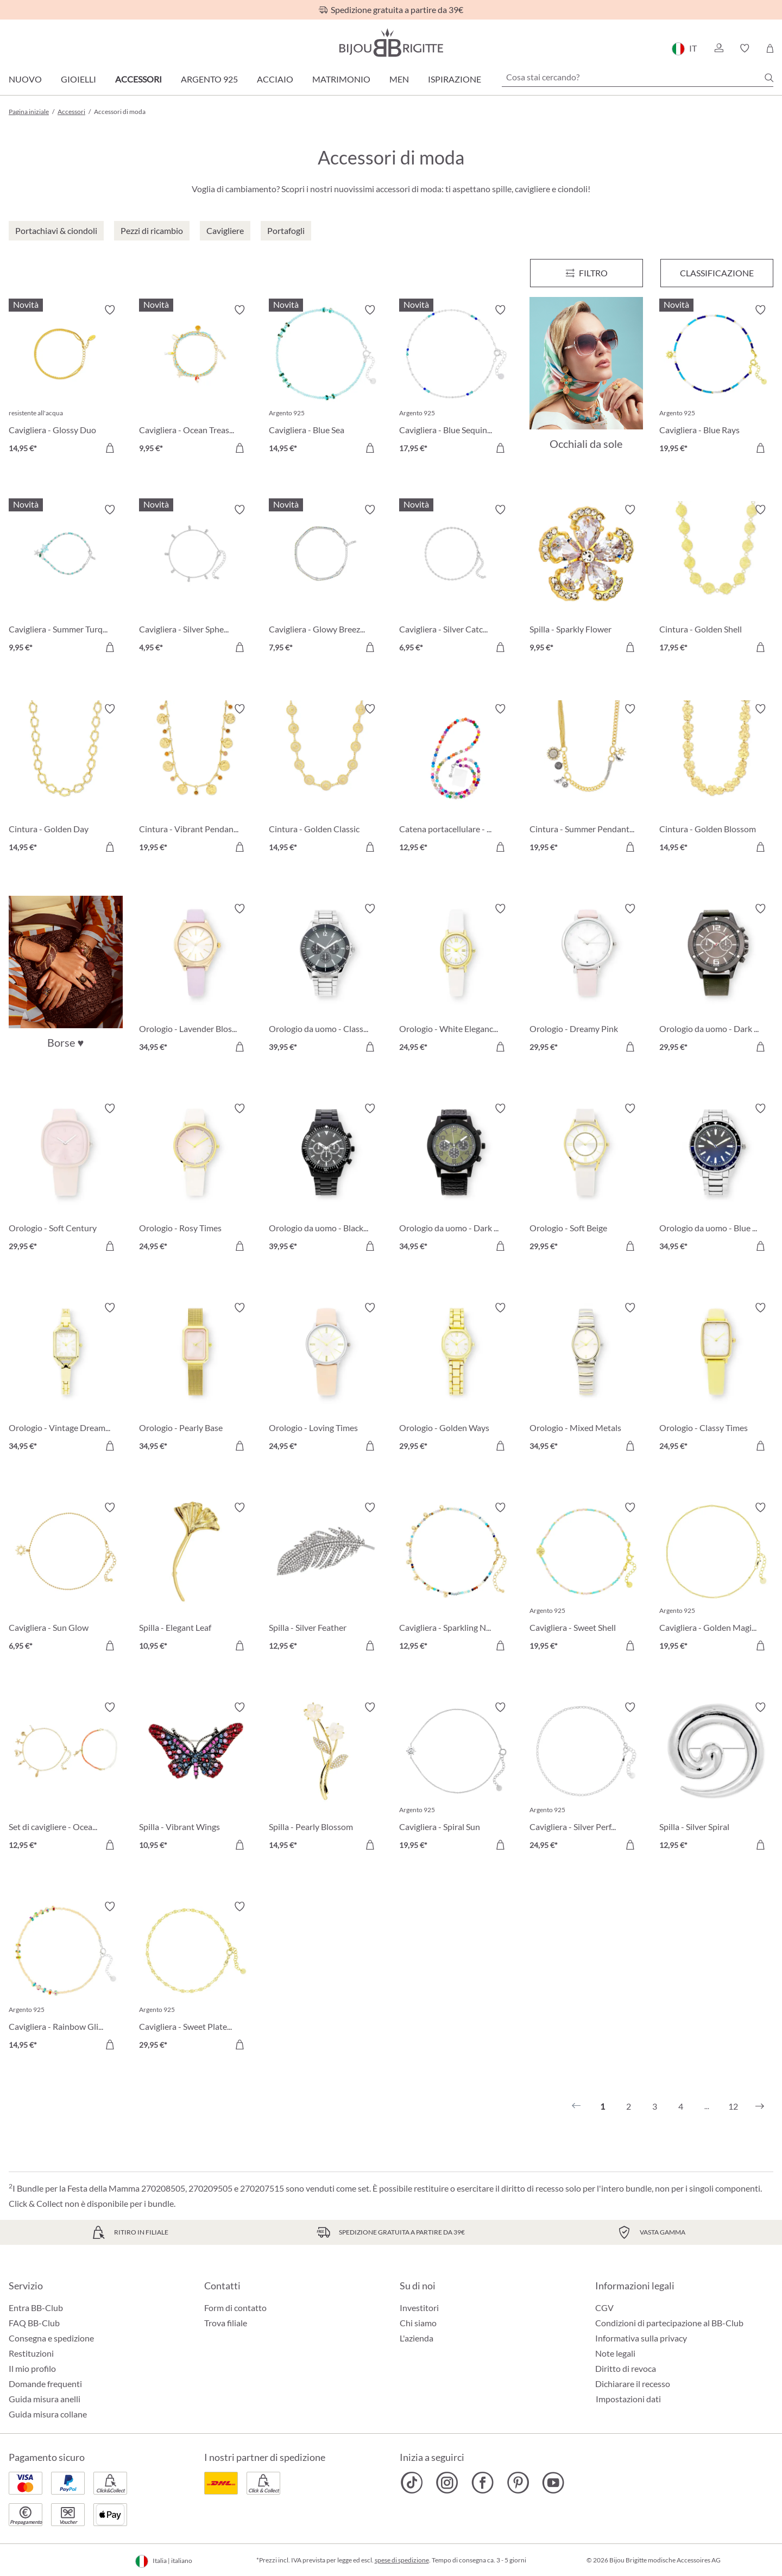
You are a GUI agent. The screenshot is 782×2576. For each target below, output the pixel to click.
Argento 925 (209, 79)
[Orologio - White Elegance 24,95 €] (456, 979)
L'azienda (416, 2338)
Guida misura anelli (44, 2399)
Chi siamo (418, 2323)
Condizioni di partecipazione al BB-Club (669, 2323)
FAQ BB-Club (34, 2323)
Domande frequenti (45, 2383)
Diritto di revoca (625, 2368)
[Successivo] (759, 2106)
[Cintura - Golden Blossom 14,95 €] (716, 779)
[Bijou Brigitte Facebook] (482, 2482)
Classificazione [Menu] (717, 273)
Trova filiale (225, 2323)
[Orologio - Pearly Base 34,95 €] (196, 1378)
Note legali (615, 2353)
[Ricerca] (769, 78)
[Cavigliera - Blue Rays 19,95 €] (716, 380)
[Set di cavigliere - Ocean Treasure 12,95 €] (66, 1778)
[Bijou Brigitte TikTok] (412, 2482)
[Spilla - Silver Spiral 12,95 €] (716, 1778)
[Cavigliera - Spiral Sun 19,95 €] (456, 1778)
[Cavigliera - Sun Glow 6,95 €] (66, 1578)
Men (399, 79)
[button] (718, 48)
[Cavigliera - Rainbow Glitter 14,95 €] (66, 1977)
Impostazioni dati (628, 2399)
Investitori (419, 2307)
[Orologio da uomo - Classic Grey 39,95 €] (326, 979)
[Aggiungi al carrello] (110, 448)
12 (733, 2106)
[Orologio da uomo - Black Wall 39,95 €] (326, 1179)
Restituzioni (31, 2353)
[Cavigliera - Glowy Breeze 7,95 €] (326, 580)
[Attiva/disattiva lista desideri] (110, 310)
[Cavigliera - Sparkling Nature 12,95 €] (456, 1578)
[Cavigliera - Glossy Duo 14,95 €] (66, 380)
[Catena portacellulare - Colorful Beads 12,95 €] (456, 779)
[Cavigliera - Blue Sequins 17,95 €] (456, 380)
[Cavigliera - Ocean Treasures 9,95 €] (196, 380)
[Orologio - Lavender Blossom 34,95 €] (196, 979)
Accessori (138, 79)
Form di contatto (235, 2307)
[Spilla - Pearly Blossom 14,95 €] (326, 1778)
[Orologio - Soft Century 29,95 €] (66, 1179)
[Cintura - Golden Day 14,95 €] (66, 779)
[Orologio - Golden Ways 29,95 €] (456, 1378)
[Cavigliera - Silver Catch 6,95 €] (456, 580)
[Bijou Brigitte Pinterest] (518, 2482)
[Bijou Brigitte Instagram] (447, 2482)
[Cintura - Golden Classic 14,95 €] (326, 779)
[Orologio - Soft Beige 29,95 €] (586, 1179)
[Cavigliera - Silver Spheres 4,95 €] (196, 580)
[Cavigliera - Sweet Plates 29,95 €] (196, 1977)
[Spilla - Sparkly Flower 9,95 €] (586, 580)
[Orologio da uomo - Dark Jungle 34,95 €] (456, 1179)
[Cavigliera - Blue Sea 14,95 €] (326, 380)
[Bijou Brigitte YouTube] (553, 2482)
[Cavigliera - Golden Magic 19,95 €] (716, 1578)
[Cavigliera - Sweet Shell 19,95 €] (586, 1578)
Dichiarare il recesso (632, 2383)
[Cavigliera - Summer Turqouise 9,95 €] (66, 580)
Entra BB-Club (36, 2307)
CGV (604, 2307)
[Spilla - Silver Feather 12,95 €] (326, 1578)
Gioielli (78, 79)
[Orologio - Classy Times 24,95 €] (716, 1378)
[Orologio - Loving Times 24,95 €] (326, 1378)
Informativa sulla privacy (641, 2338)
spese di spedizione (402, 2560)
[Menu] (586, 273)
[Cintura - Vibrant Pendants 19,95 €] (196, 779)
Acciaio (275, 79)
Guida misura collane (48, 2414)
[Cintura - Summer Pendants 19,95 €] (586, 779)
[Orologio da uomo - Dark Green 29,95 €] (716, 979)
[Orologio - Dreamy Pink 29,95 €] (586, 979)
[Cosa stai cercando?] (637, 77)
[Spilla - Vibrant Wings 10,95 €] (196, 1778)
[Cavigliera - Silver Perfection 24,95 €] (586, 1778)
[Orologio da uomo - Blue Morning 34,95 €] (716, 1179)
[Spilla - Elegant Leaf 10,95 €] (196, 1578)
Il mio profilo (32, 2368)
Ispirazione (454, 79)
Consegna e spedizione (51, 2338)
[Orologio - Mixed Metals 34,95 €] (586, 1378)
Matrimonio (341, 79)
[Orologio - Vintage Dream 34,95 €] (66, 1378)
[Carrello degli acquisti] (770, 48)
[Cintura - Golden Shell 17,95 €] (716, 580)
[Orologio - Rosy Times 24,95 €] (196, 1179)
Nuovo (25, 79)
